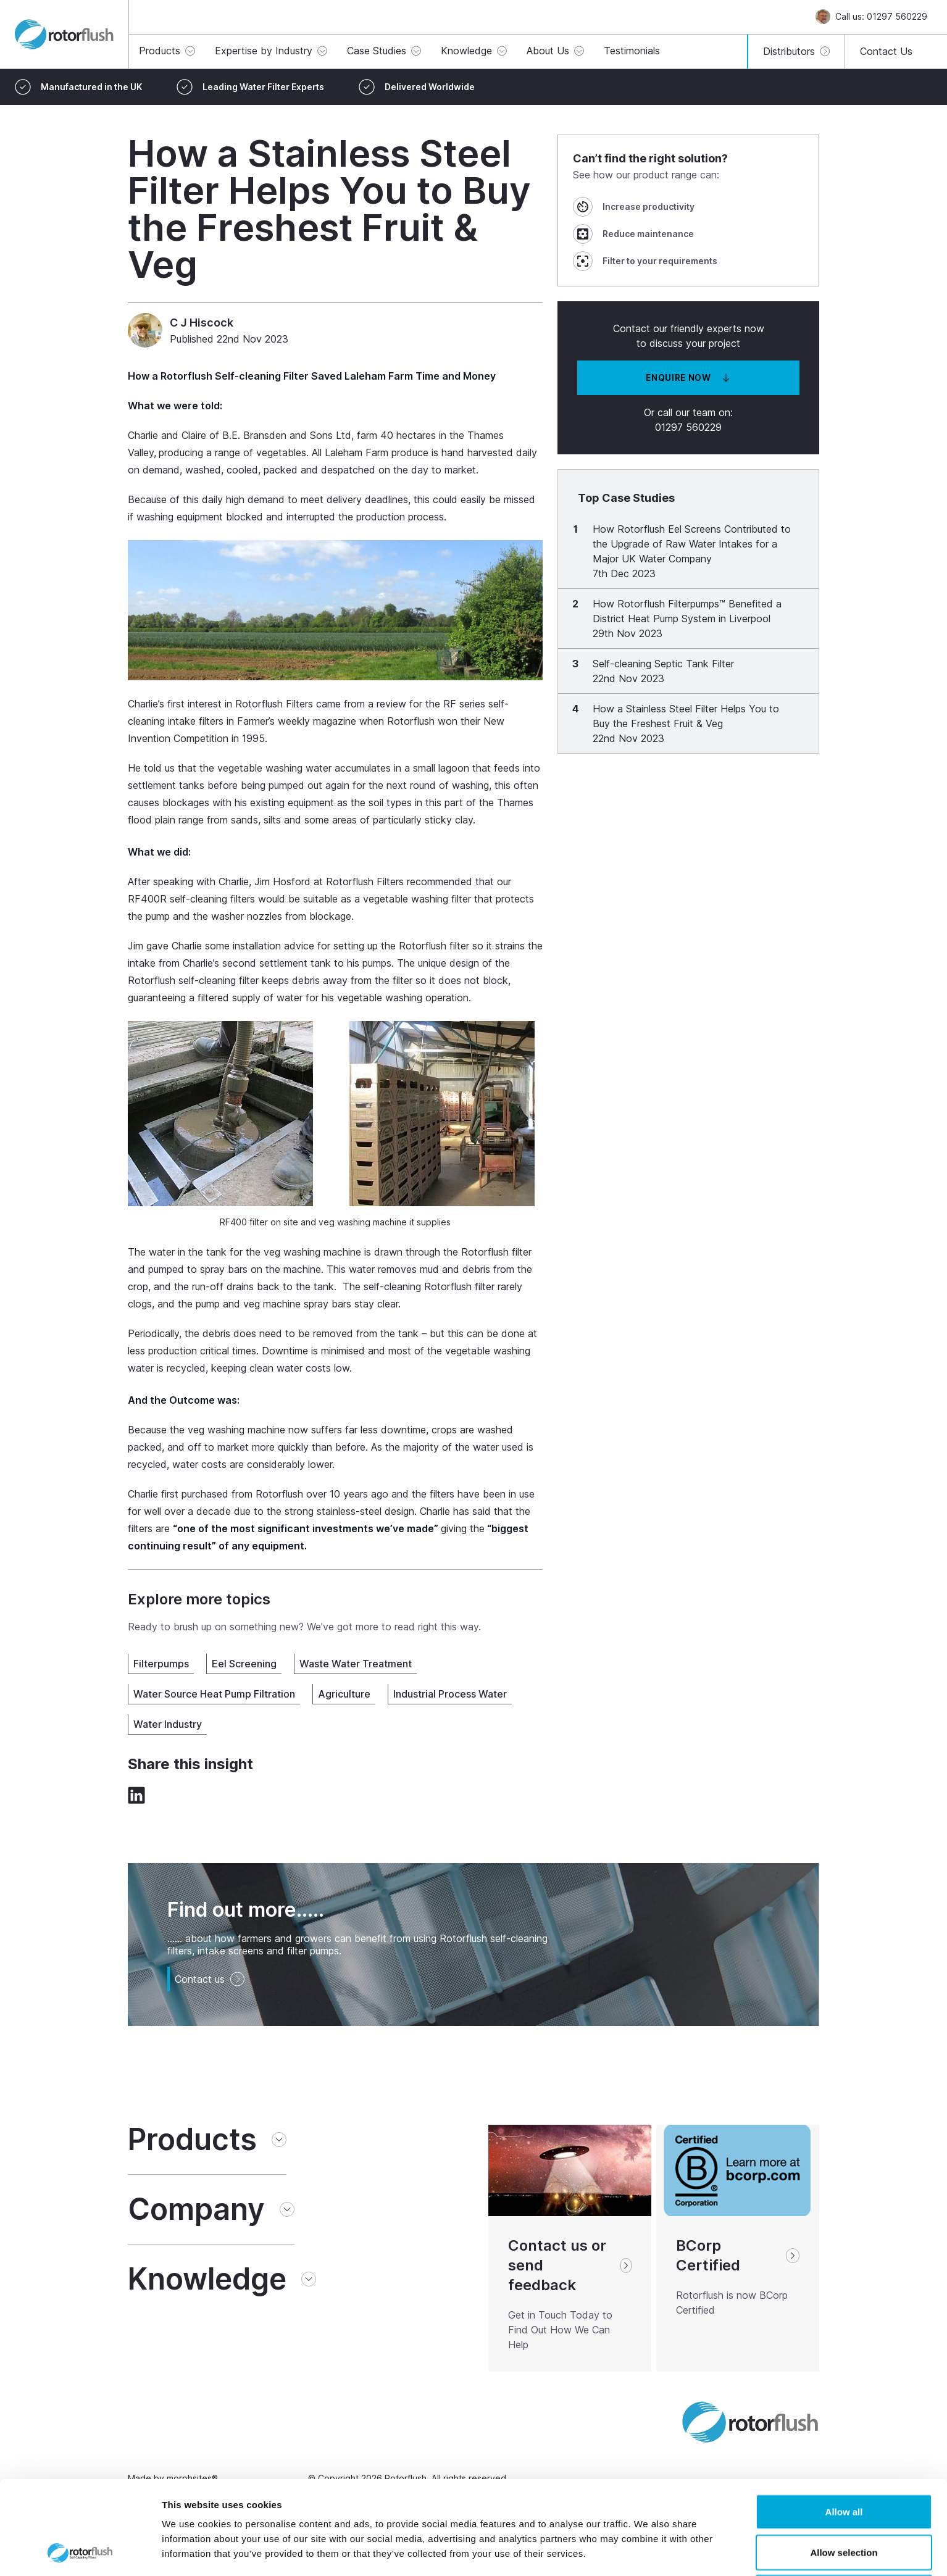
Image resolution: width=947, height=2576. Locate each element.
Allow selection (843, 2464)
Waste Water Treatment (355, 1663)
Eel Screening (244, 1663)
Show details (648, 2551)
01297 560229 (688, 427)
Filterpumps (161, 1663)
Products (192, 2139)
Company (196, 2209)
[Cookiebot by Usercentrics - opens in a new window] (80, 2552)
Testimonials (632, 50)
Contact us (209, 1979)
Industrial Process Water (450, 1694)
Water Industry (167, 1724)
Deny (844, 2504)
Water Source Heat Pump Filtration (214, 1694)
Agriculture (344, 1694)
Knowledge (207, 2279)
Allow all (844, 2424)
